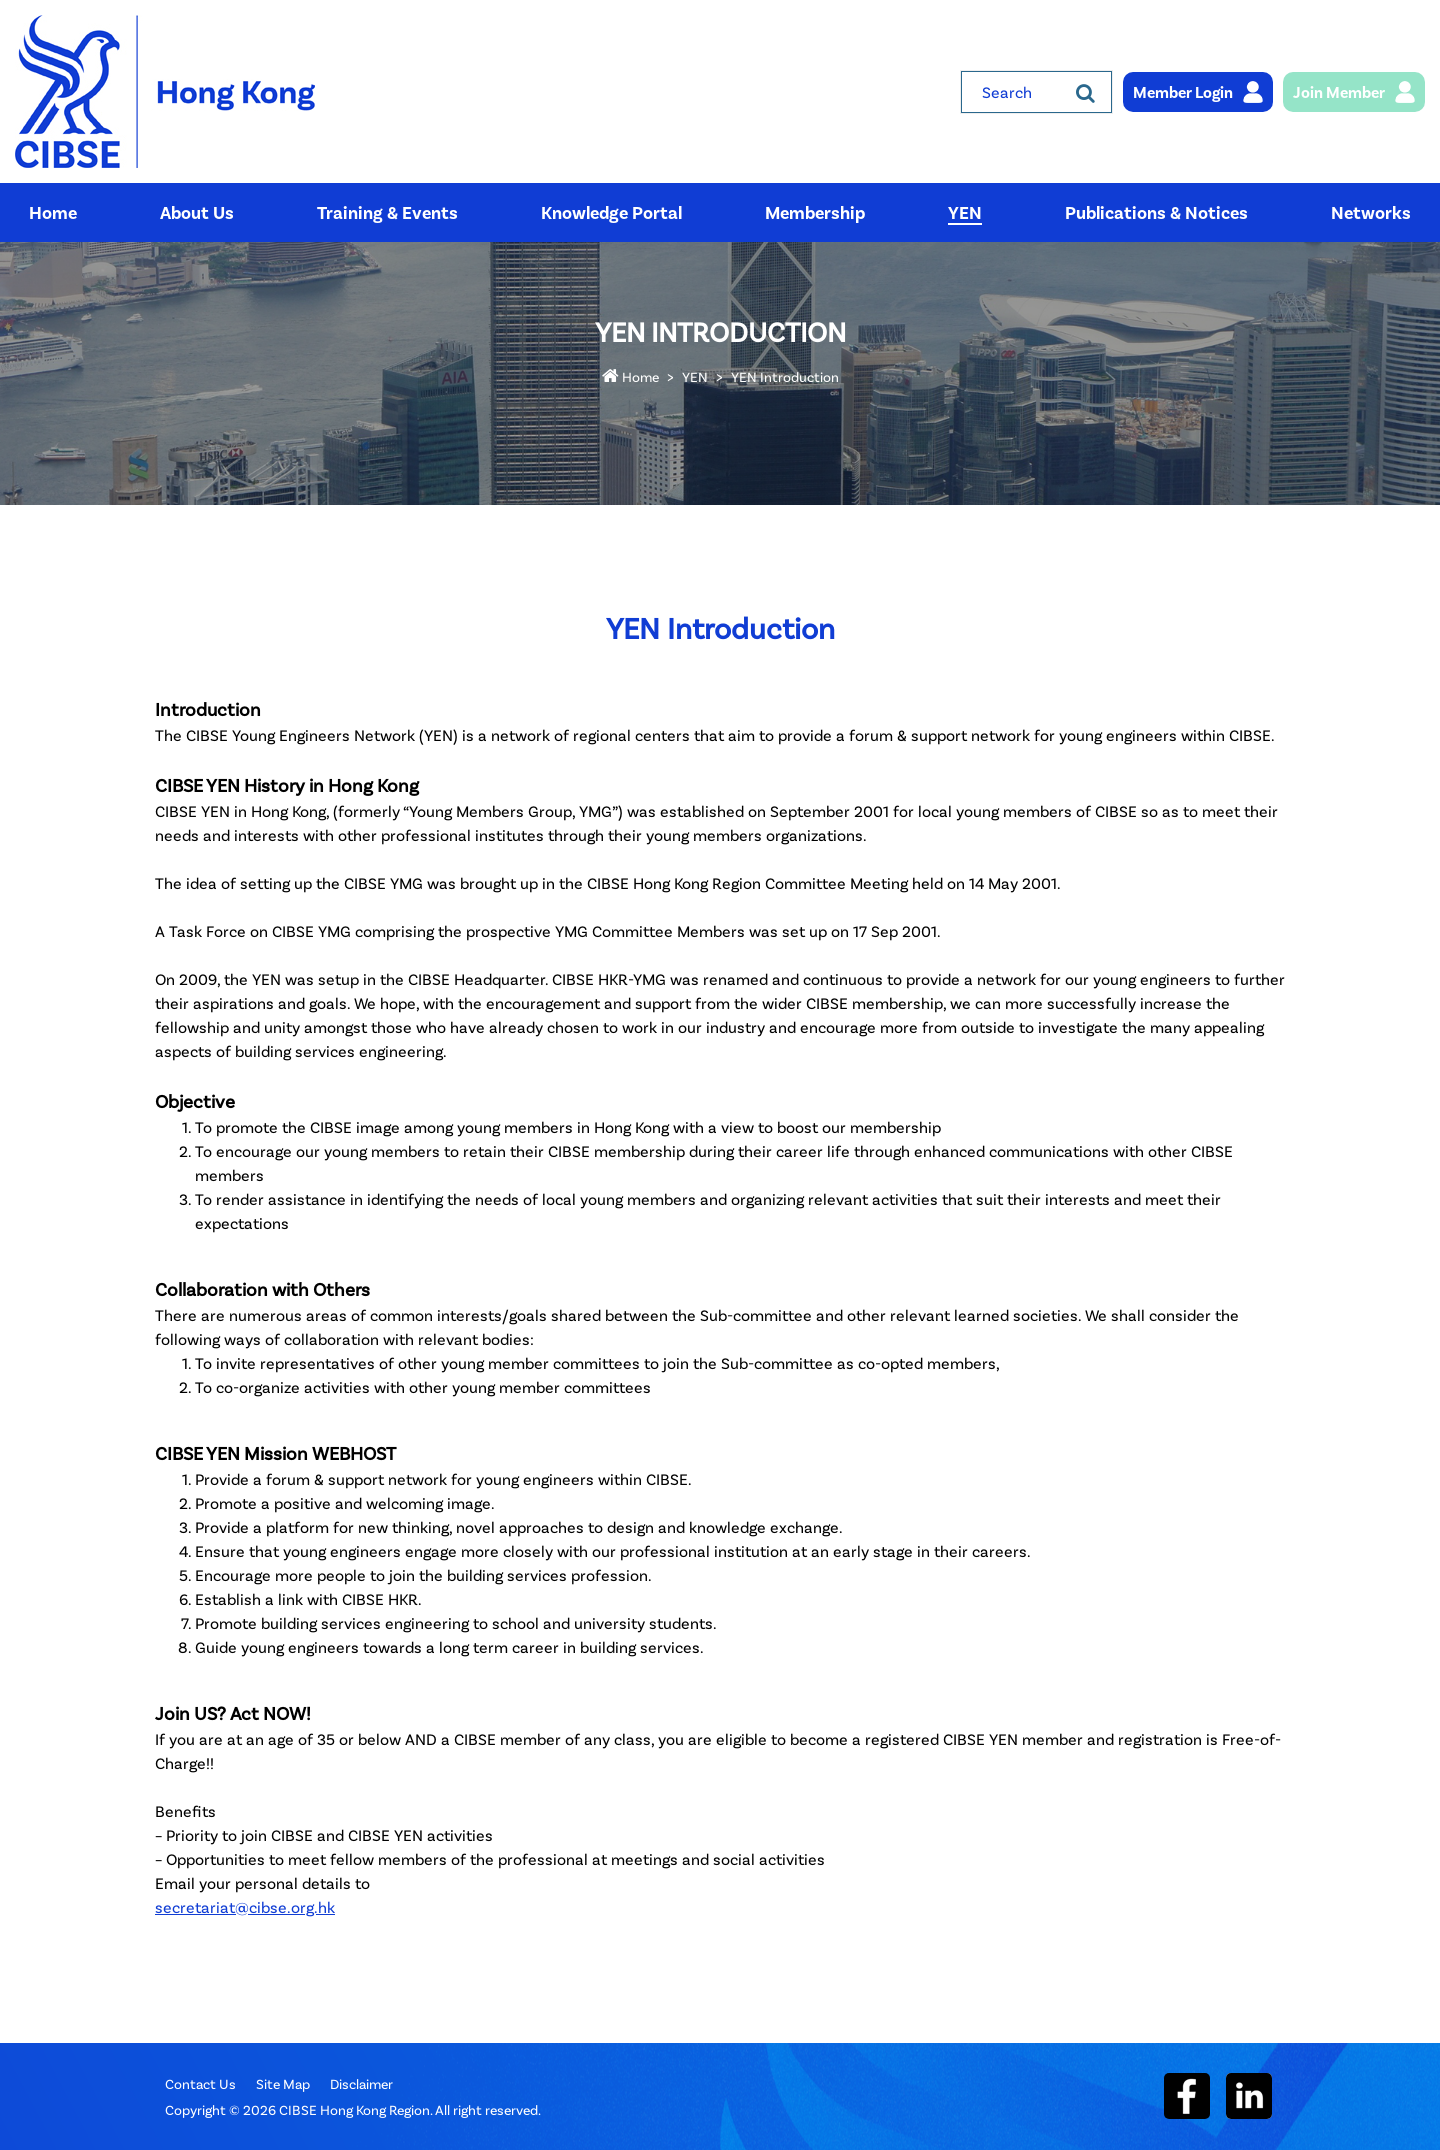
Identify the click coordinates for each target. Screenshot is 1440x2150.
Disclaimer (361, 2083)
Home (630, 376)
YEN (695, 376)
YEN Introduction (785, 376)
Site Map (283, 2083)
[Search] (1085, 92)
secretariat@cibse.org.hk (245, 1906)
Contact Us (200, 2083)
